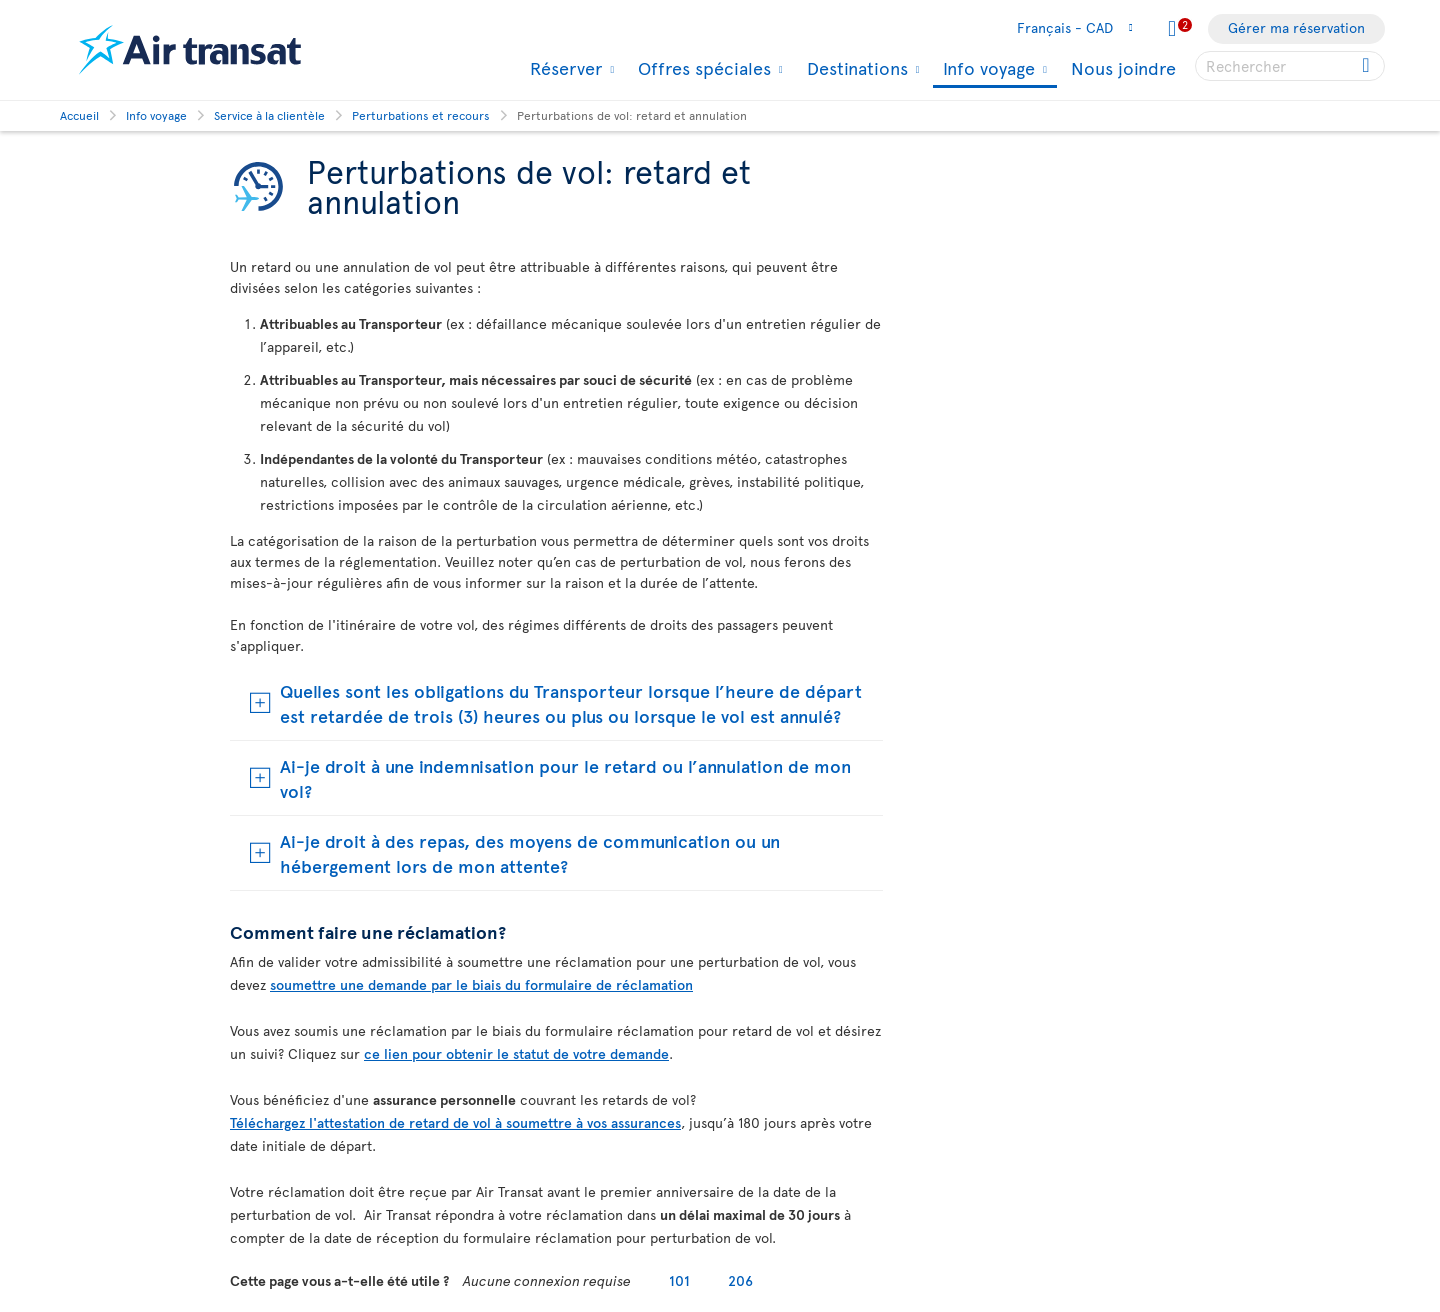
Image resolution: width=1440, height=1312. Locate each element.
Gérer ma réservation (1296, 27)
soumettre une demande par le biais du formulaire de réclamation (481, 984)
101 (679, 1280)
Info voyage (986, 69)
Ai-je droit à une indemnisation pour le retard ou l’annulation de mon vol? (565, 778)
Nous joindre (1123, 67)
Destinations (855, 68)
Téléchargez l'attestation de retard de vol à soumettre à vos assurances (455, 1122)
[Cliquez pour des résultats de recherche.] (1367, 66)
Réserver (563, 68)
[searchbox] (1290, 66)
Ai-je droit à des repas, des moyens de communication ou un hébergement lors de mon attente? (530, 853)
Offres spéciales (702, 68)
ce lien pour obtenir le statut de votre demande (516, 1053)
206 (740, 1280)
